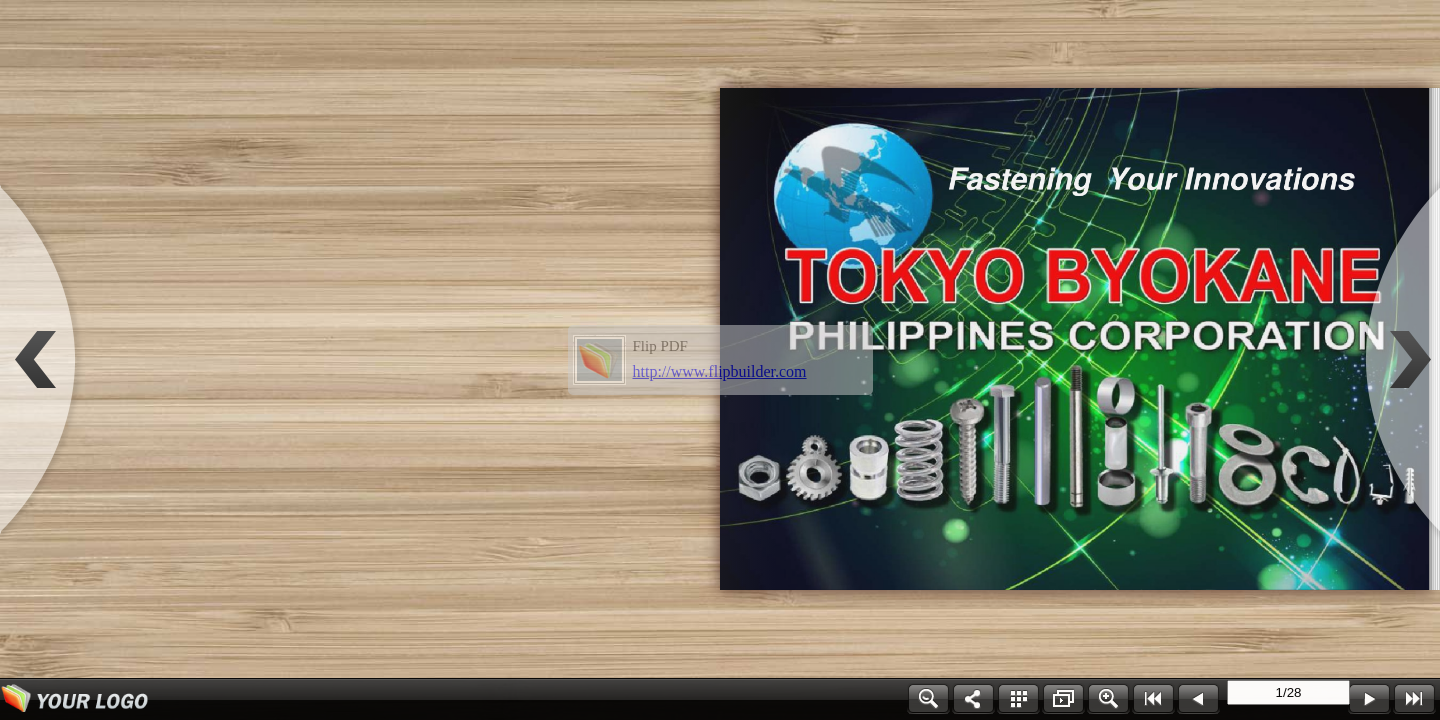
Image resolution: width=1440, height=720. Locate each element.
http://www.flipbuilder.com (720, 371)
